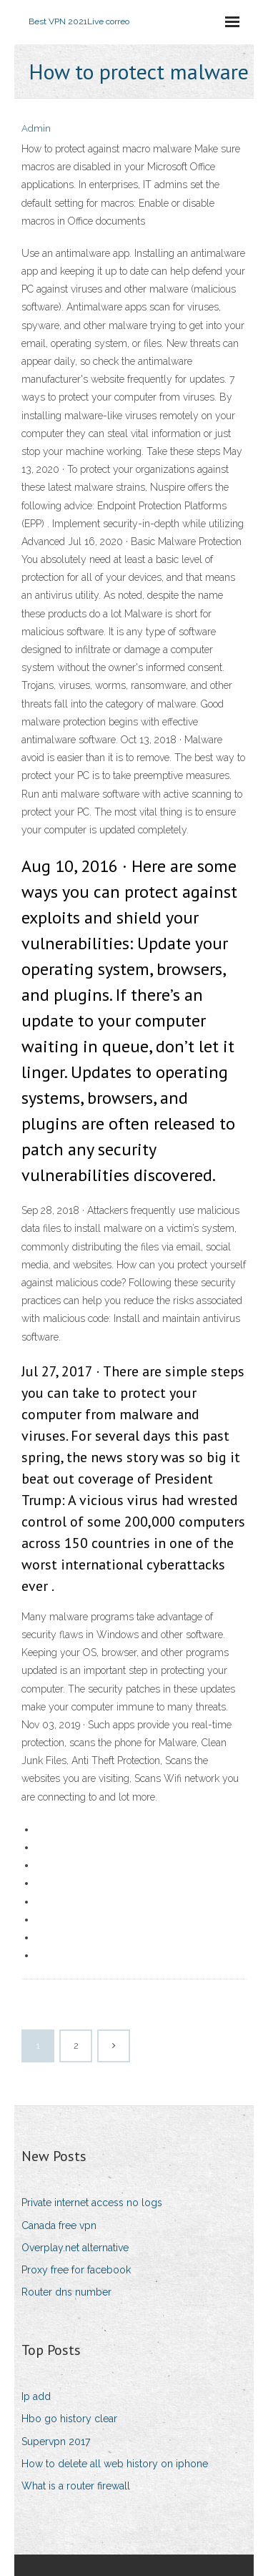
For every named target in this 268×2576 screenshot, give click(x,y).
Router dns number (66, 2292)
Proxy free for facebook (76, 2270)
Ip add (36, 2396)
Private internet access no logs (91, 2202)
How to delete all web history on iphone (114, 2463)
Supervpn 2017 (55, 2441)
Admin (36, 128)
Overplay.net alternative (75, 2247)
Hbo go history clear (69, 2418)
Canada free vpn (58, 2225)
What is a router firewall (75, 2486)
